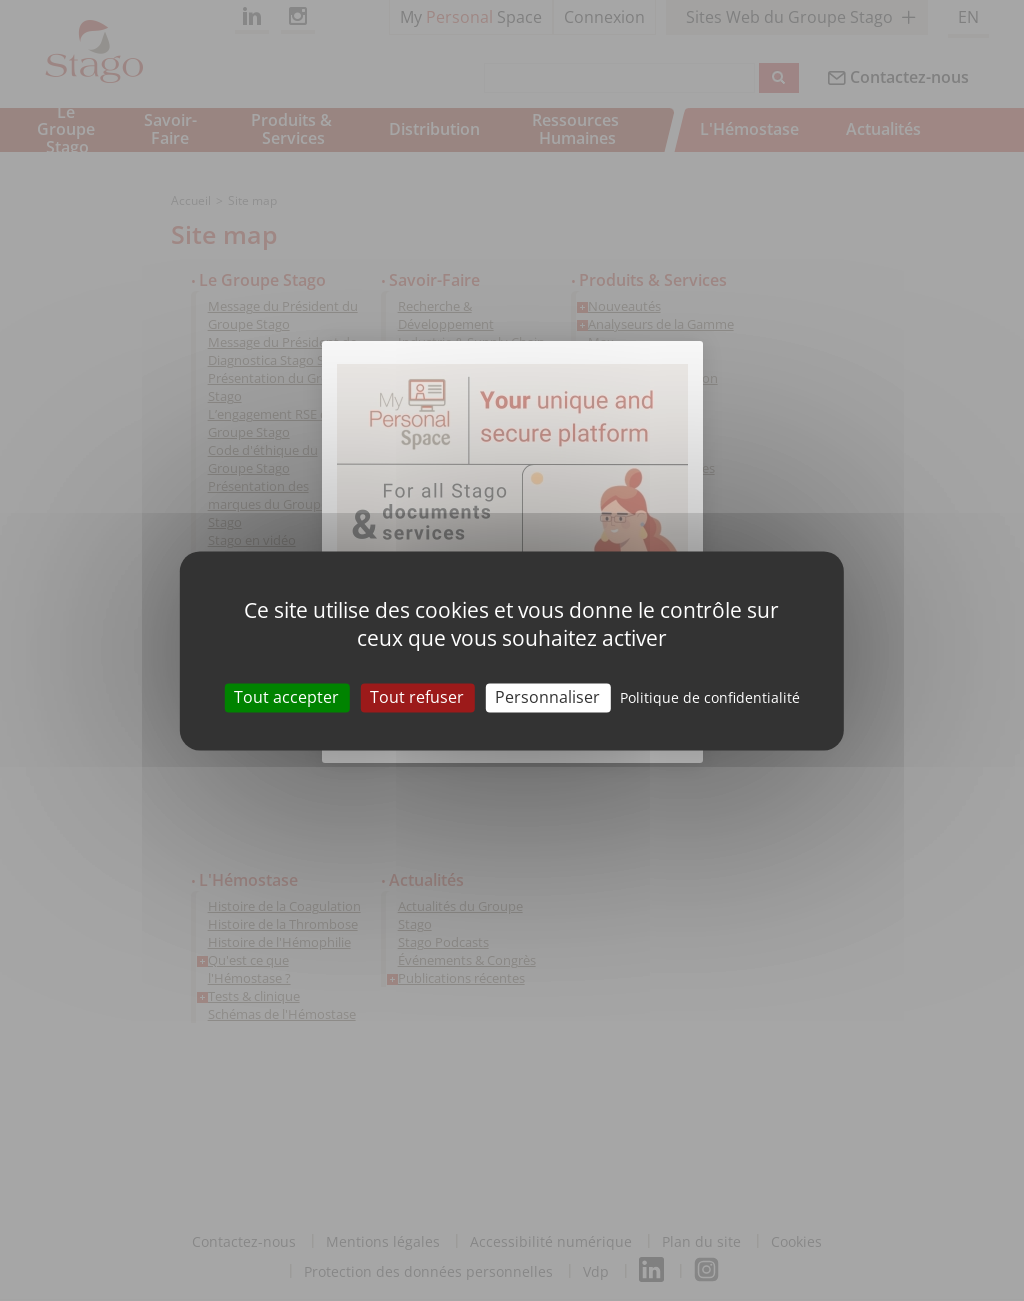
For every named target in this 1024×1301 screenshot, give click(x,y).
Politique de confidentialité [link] (710, 697)
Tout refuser (417, 697)
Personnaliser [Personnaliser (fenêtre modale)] (547, 697)
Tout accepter (286, 697)
